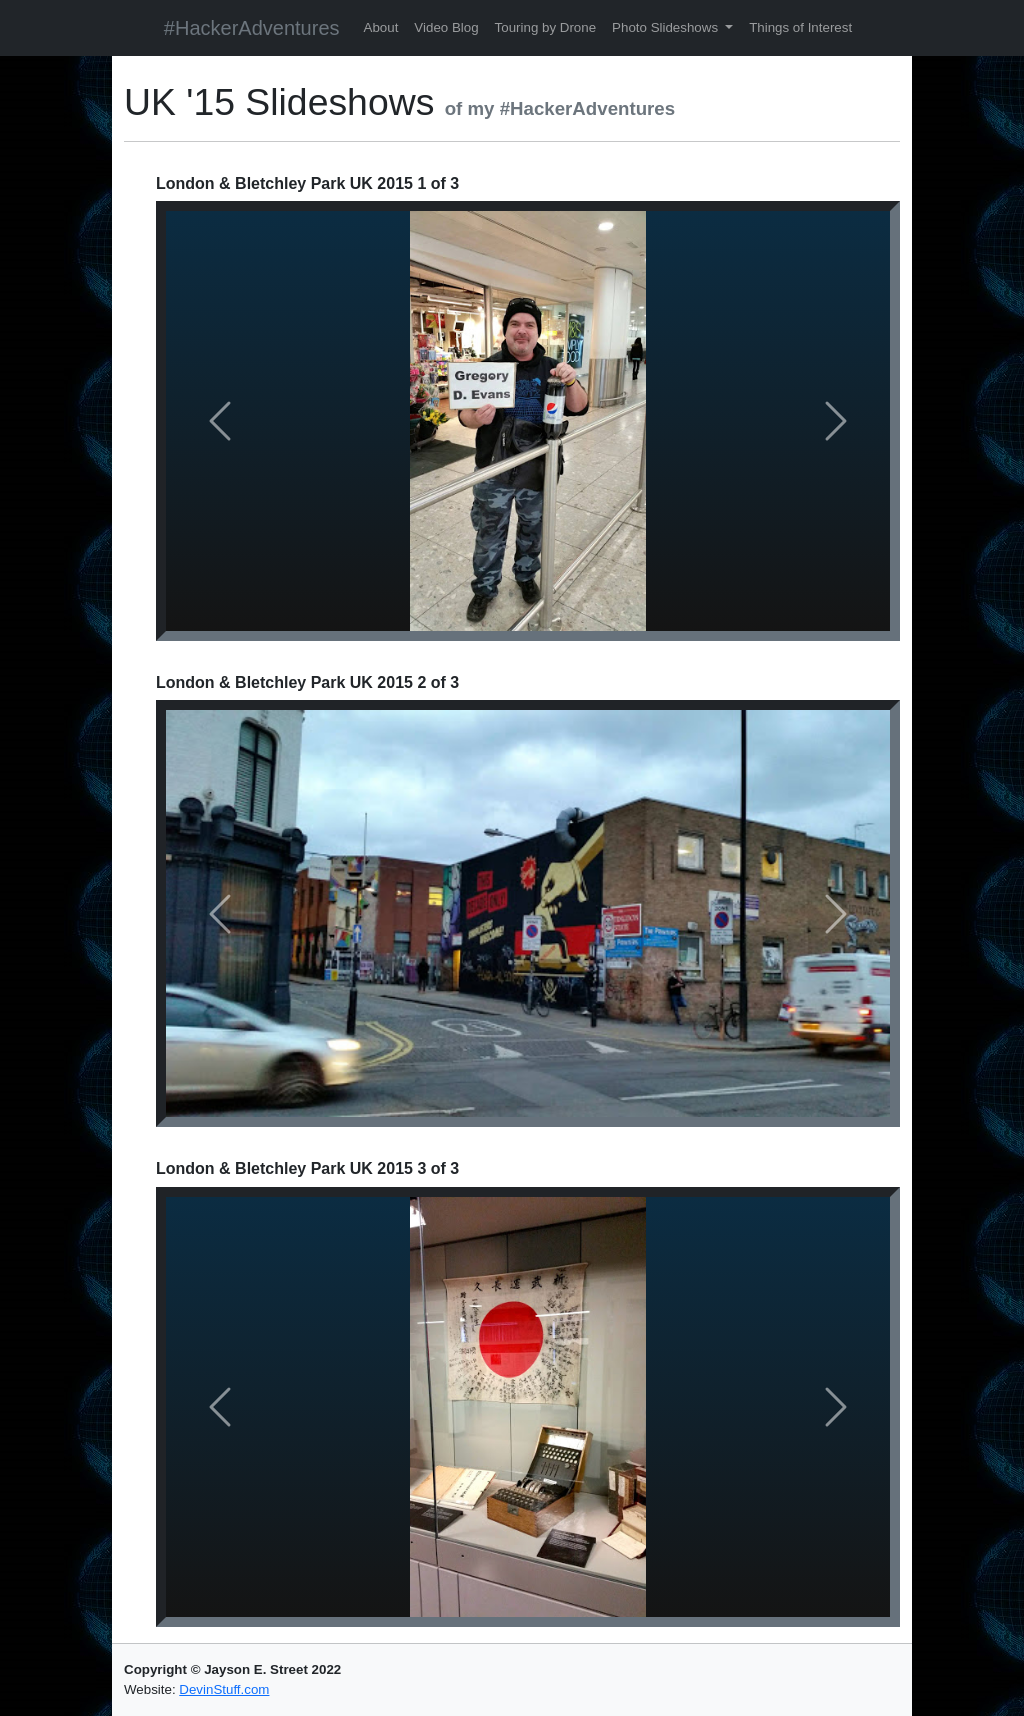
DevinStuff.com (224, 1689)
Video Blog (446, 27)
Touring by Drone (546, 27)
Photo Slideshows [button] (667, 27)
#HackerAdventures (252, 28)
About (381, 27)
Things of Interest (800, 27)
